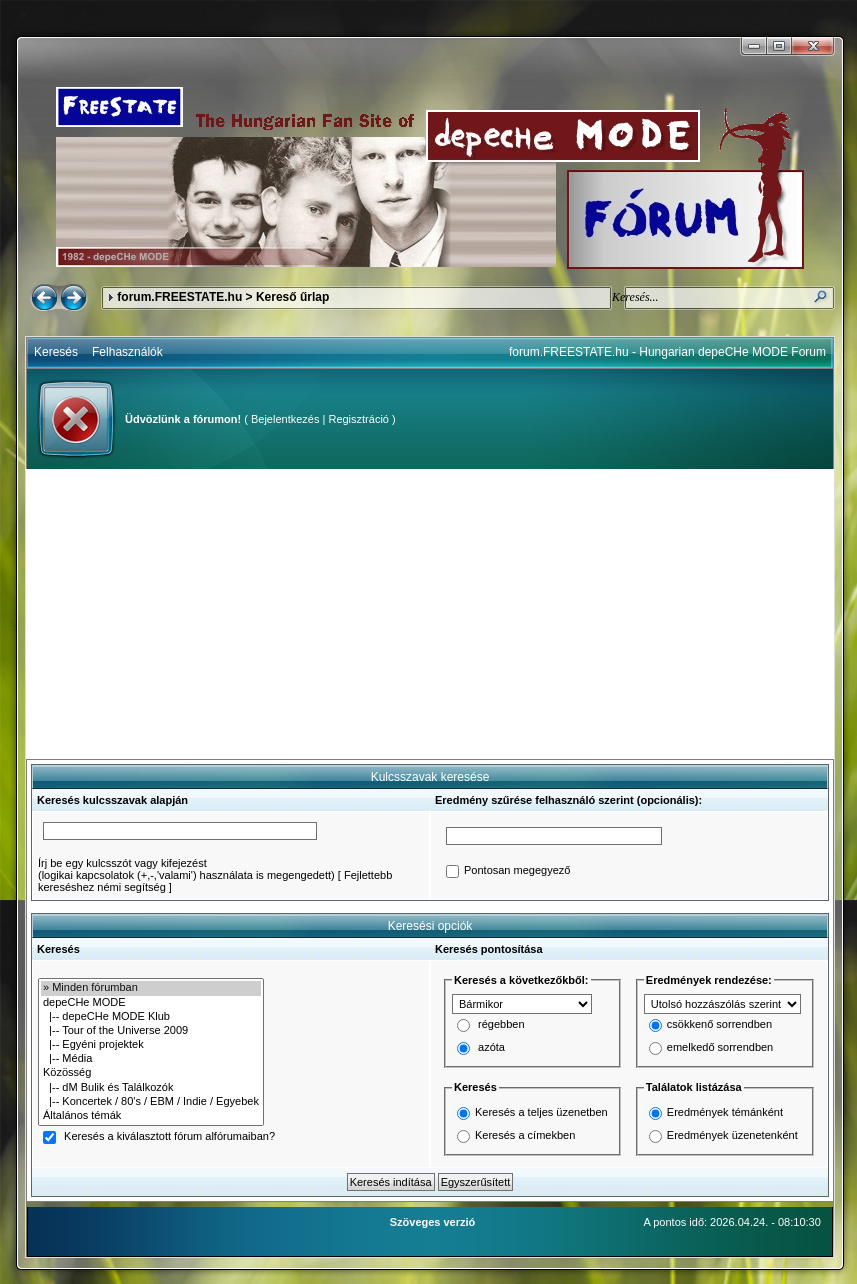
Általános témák (151, 1116)
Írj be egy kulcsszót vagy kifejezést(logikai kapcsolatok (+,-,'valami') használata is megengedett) (186, 869)
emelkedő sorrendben (720, 1048)
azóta (491, 1048)
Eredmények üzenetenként (732, 1135)
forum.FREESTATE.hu (179, 297)
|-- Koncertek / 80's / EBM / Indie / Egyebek (151, 1102)
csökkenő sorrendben (719, 1025)
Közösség (151, 1073)
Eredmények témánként (725, 1112)
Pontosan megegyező (517, 871)
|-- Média (151, 1059)
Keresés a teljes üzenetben (541, 1112)
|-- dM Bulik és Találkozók (151, 1088)
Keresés (56, 352)
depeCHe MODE (151, 1003)
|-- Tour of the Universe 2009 (151, 1031)
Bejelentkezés (285, 419)
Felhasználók (127, 352)
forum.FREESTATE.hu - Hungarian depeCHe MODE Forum (667, 352)
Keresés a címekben (525, 1135)
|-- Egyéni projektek (151, 1045)
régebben (501, 1025)
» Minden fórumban (151, 988)
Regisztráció (358, 419)
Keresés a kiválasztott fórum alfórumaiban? (169, 1137)
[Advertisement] (430, 614)
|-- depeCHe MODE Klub (151, 1017)
